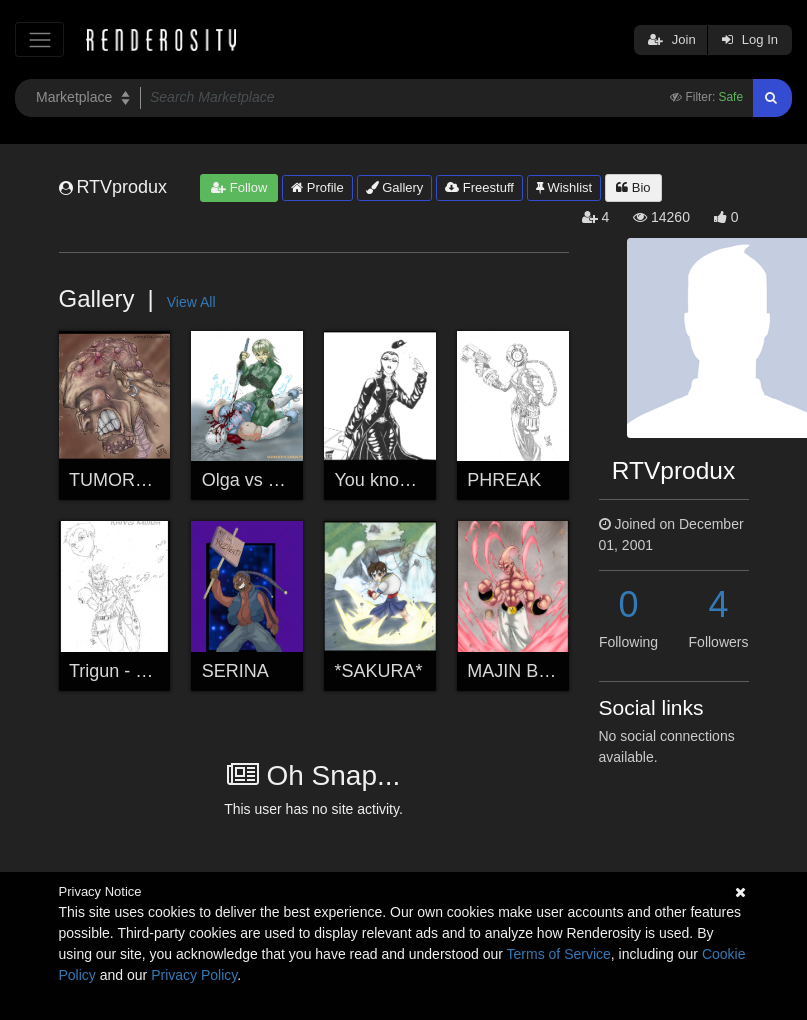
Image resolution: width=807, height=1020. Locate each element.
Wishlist (564, 187)
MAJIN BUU (515, 671)
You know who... (400, 480)
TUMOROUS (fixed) (149, 480)
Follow (239, 187)
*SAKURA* (379, 671)
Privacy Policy (194, 975)
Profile (317, 187)
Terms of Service (559, 954)
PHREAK (504, 480)
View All (191, 302)
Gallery (395, 187)
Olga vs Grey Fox (272, 480)
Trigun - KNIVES (135, 671)
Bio (633, 187)
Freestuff (479, 187)
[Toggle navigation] (39, 39)
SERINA (235, 671)
